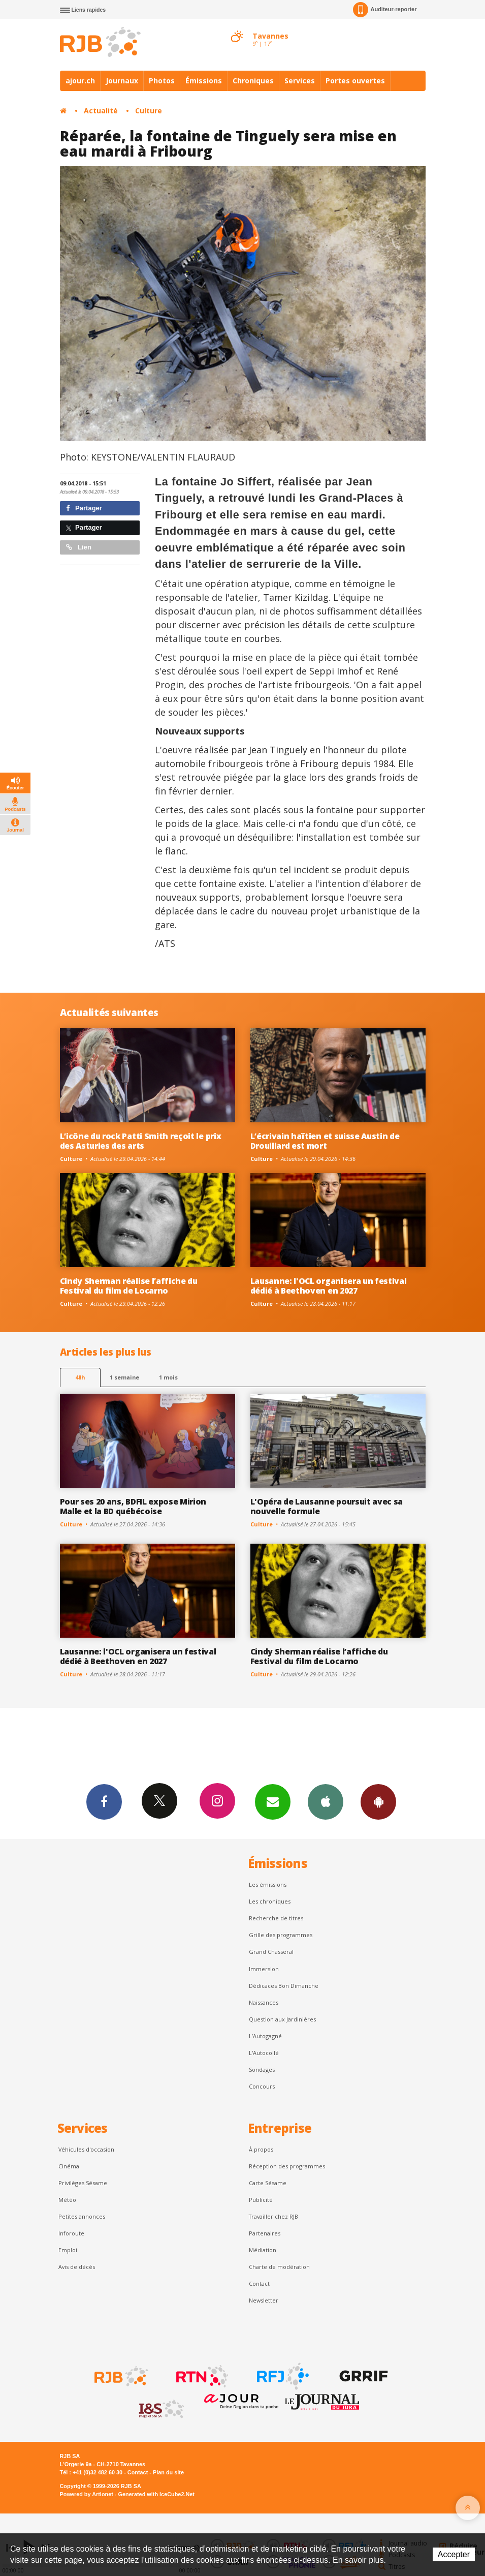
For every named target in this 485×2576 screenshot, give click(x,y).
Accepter (454, 2554)
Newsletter (263, 2300)
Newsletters (272, 1801)
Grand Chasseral (271, 1951)
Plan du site (168, 2472)
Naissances (263, 2002)
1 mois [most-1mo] (168, 1377)
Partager (84, 508)
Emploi (67, 2250)
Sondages (262, 2069)
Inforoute (71, 2233)
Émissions (203, 80)
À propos (261, 2149)
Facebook (104, 1801)
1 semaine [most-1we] (124, 1377)
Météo (67, 2199)
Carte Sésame (267, 2183)
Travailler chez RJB (273, 2216)
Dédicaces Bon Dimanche (283, 1985)
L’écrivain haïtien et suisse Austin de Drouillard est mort (325, 1140)
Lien (78, 547)
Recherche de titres (276, 1918)
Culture (148, 110)
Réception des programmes (287, 2166)
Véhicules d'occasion (86, 2149)
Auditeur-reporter (384, 9)
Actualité (101, 110)
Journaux (122, 80)
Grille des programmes (280, 1934)
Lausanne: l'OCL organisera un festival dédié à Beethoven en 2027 (328, 1285)
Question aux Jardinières (282, 2019)
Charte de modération (279, 2266)
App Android (378, 1801)
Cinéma (68, 2166)
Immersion (264, 1969)
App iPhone (325, 1801)
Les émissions (267, 1884)
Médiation (262, 2250)
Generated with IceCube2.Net (156, 2494)
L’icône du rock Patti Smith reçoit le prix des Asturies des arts (140, 1140)
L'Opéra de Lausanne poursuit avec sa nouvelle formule (326, 1506)
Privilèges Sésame (82, 2183)
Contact (259, 2283)
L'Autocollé (264, 2052)
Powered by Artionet (86, 2494)
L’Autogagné (265, 2036)
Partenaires (264, 2233)
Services (299, 80)
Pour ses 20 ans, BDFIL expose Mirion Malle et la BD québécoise (133, 1506)
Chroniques (253, 80)
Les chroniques (269, 1901)
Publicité (261, 2199)
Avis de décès (76, 2266)
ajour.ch (80, 80)
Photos (162, 80)
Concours (262, 2086)
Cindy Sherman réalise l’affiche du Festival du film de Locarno (129, 1285)
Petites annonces (81, 2216)
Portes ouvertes (355, 80)
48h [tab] (80, 1377)
